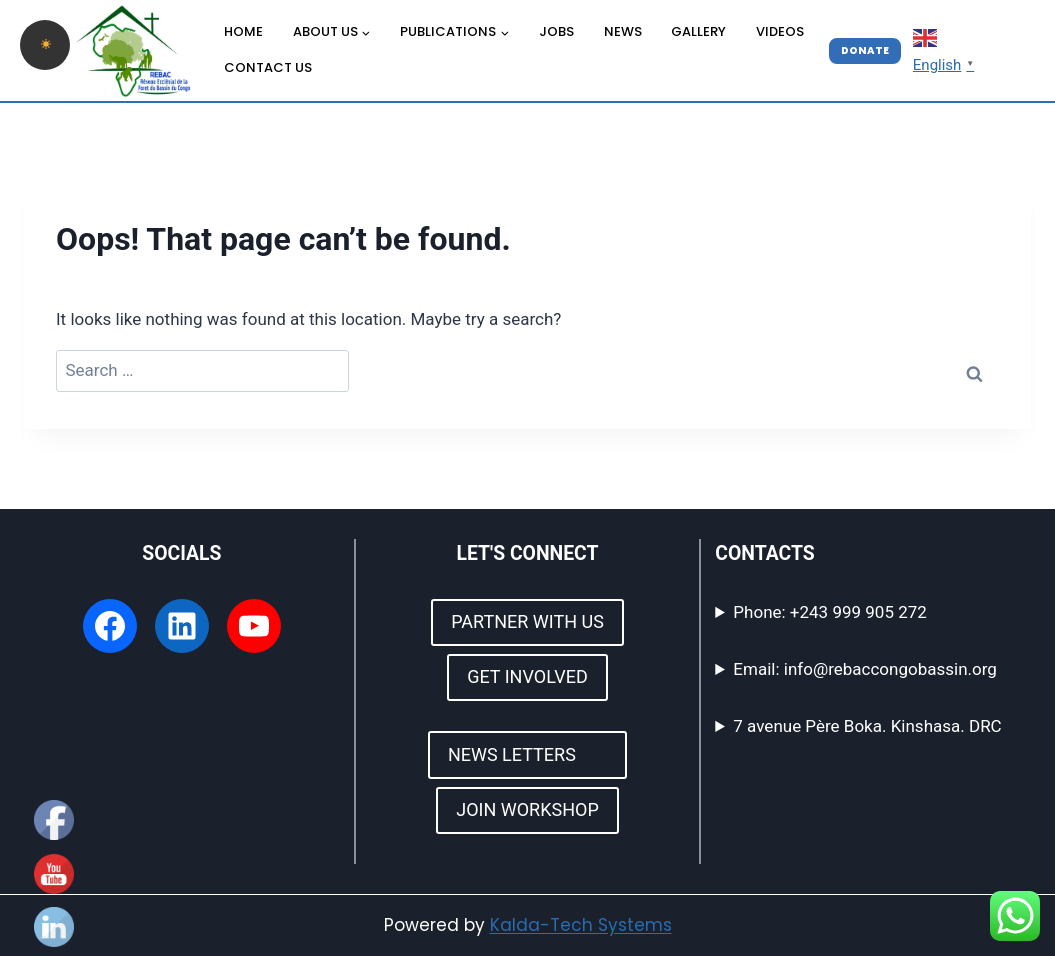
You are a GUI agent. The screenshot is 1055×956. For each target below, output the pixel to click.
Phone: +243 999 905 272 (829, 612)
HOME (243, 31)
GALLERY (698, 31)
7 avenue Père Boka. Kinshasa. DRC (867, 726)
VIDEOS (780, 31)
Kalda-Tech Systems (581, 925)
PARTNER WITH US (527, 621)
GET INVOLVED (527, 676)
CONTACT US (268, 67)
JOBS (556, 31)
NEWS (623, 31)
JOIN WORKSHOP (527, 809)
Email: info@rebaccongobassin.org (865, 669)
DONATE (865, 50)
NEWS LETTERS (527, 754)
